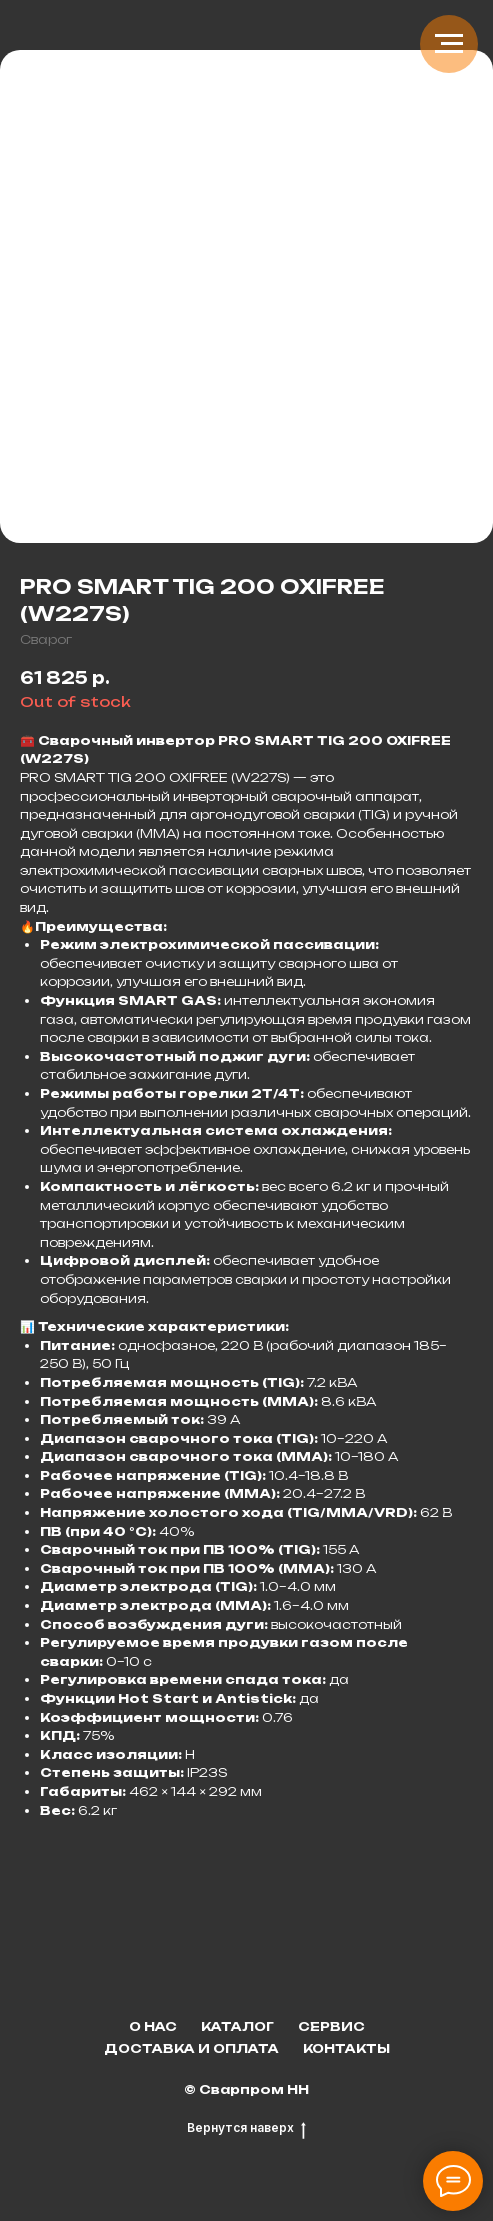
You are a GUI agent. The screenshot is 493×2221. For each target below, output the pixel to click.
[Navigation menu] (449, 44)
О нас (153, 2026)
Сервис (331, 2026)
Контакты (346, 2048)
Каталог (237, 2026)
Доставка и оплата (191, 2048)
